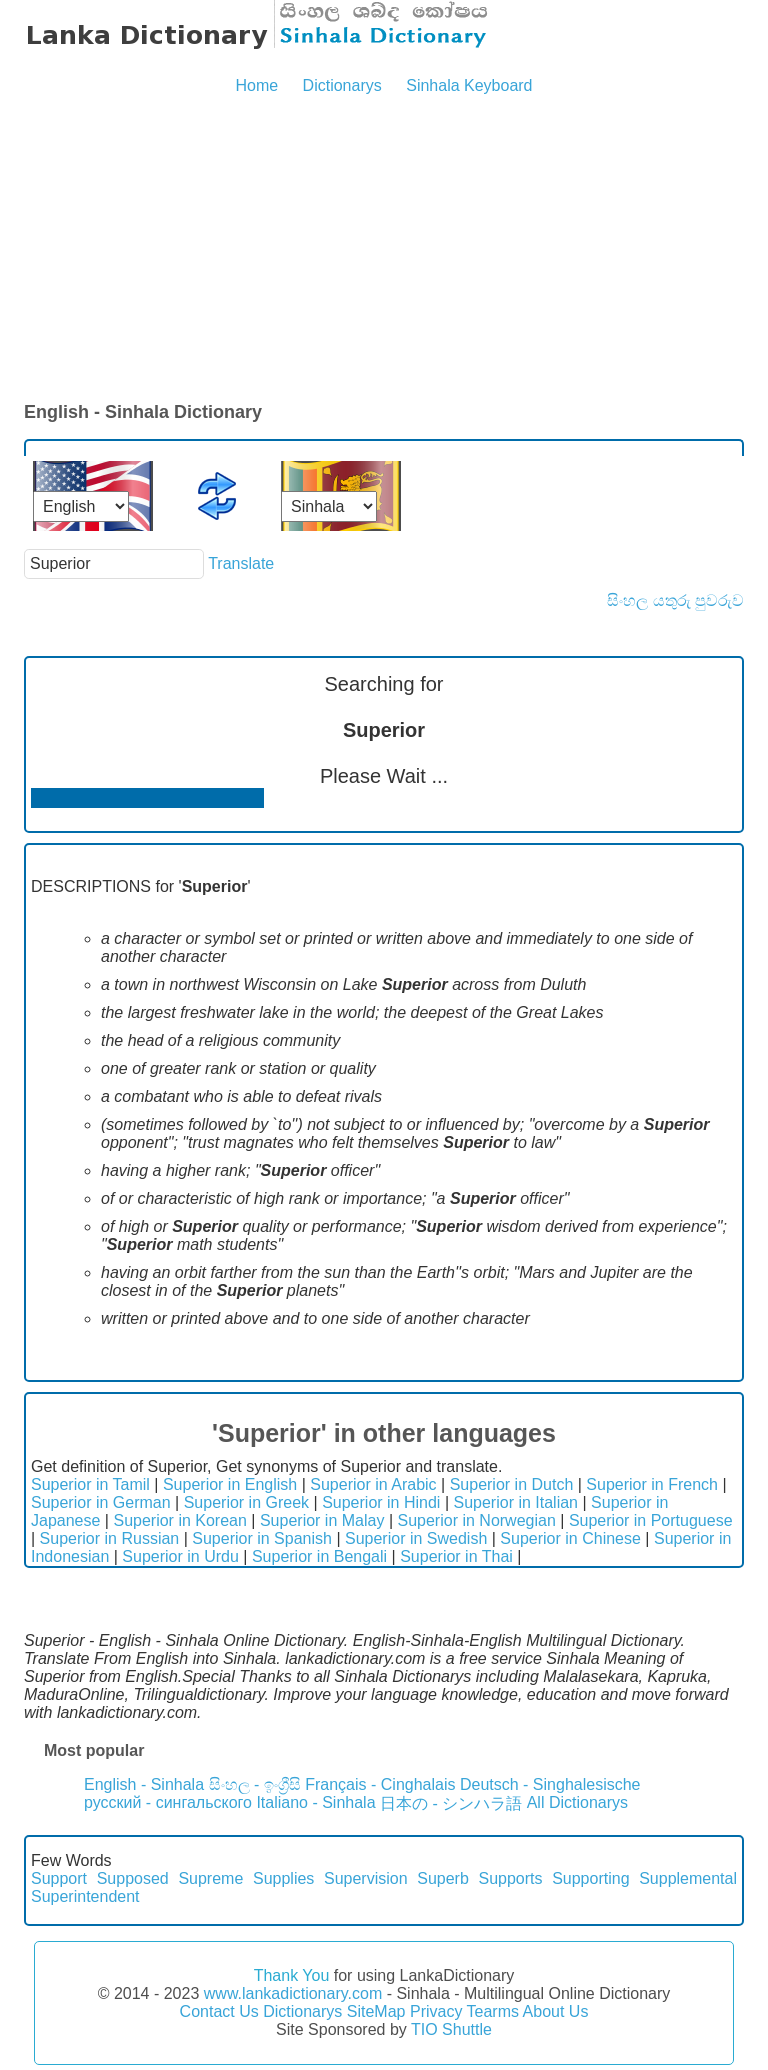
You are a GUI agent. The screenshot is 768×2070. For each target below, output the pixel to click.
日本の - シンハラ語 (451, 1803)
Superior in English (230, 1484)
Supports (510, 1878)
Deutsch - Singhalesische (550, 1784)
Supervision (366, 1878)
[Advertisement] (384, 250)
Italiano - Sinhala (315, 1802)
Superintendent (85, 1896)
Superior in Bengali (319, 1556)
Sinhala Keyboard (469, 85)
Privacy (436, 2011)
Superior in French (652, 1484)
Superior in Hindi (381, 1502)
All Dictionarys (577, 1802)
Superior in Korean (179, 1520)
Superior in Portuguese (651, 1520)
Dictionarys (342, 85)
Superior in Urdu (180, 1556)
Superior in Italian (515, 1502)
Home (256, 85)
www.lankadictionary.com (293, 1993)
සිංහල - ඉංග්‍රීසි (255, 1784)
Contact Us (219, 2011)
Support (59, 1878)
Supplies (283, 1878)
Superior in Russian (110, 1538)
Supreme (210, 1878)
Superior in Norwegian (477, 1520)
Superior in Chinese (570, 1538)
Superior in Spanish (262, 1538)
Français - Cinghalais (380, 1784)
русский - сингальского (168, 1802)
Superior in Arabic (373, 1484)
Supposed (133, 1878)
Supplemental (688, 1878)
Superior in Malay (322, 1520)
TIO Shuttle (451, 2029)
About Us (556, 2011)
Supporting (590, 1878)
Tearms (493, 2011)
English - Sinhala (144, 1784)
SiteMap (376, 2011)
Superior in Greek (246, 1502)
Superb (443, 1878)
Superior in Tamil (90, 1484)
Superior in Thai (456, 1556)
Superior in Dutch (512, 1484)
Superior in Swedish (416, 1538)
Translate (241, 563)
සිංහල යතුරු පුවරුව (675, 600)
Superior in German (101, 1502)
